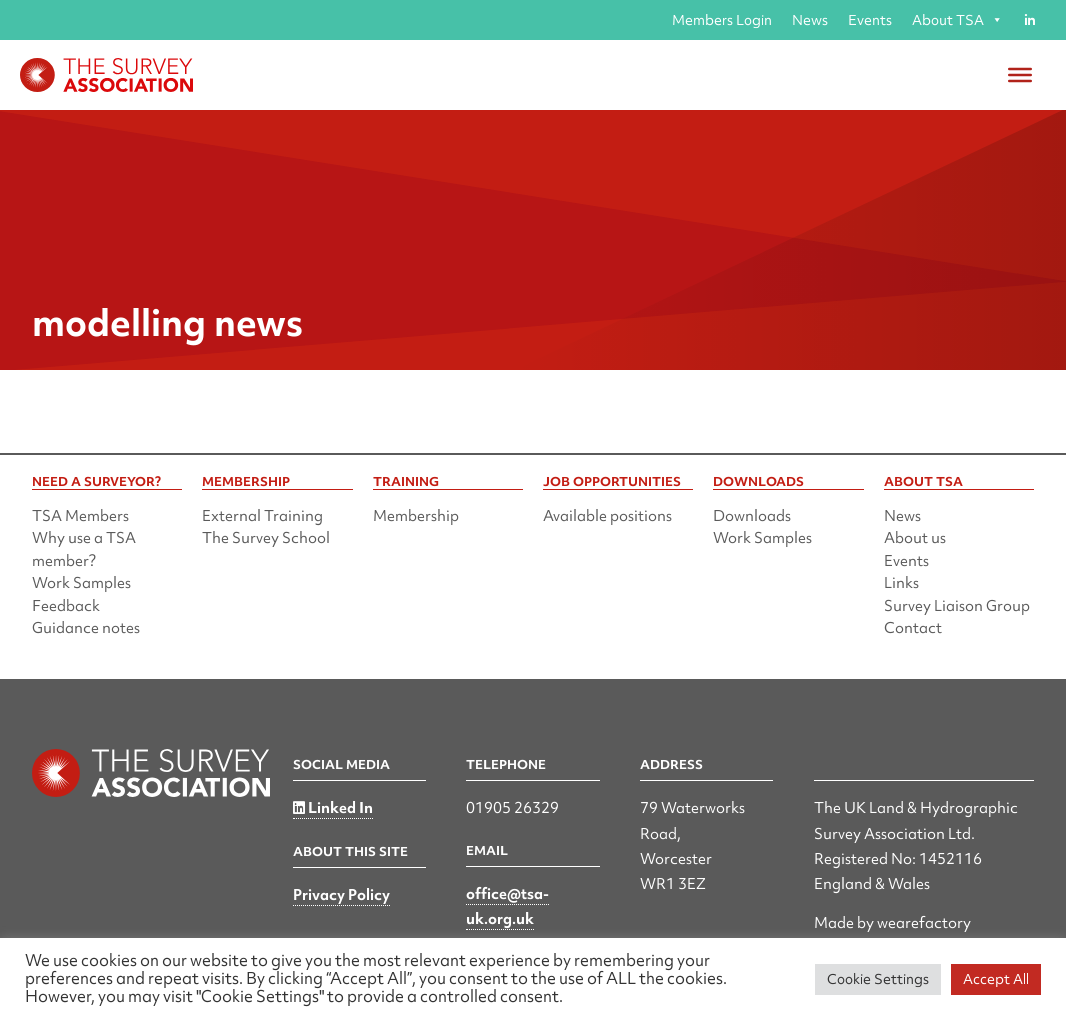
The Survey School (266, 538)
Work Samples (81, 583)
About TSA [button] (957, 20)
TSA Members (80, 516)
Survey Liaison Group (957, 606)
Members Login (722, 20)
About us (915, 538)
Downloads (752, 516)
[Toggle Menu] (1020, 75)
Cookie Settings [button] (878, 979)
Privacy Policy (341, 895)
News (810, 20)
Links (901, 583)
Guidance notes (86, 628)
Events (870, 20)
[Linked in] (1029, 20)
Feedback (66, 606)
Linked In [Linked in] (333, 808)
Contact (913, 628)
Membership (416, 516)
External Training (262, 516)
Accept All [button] (996, 979)
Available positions (607, 516)
